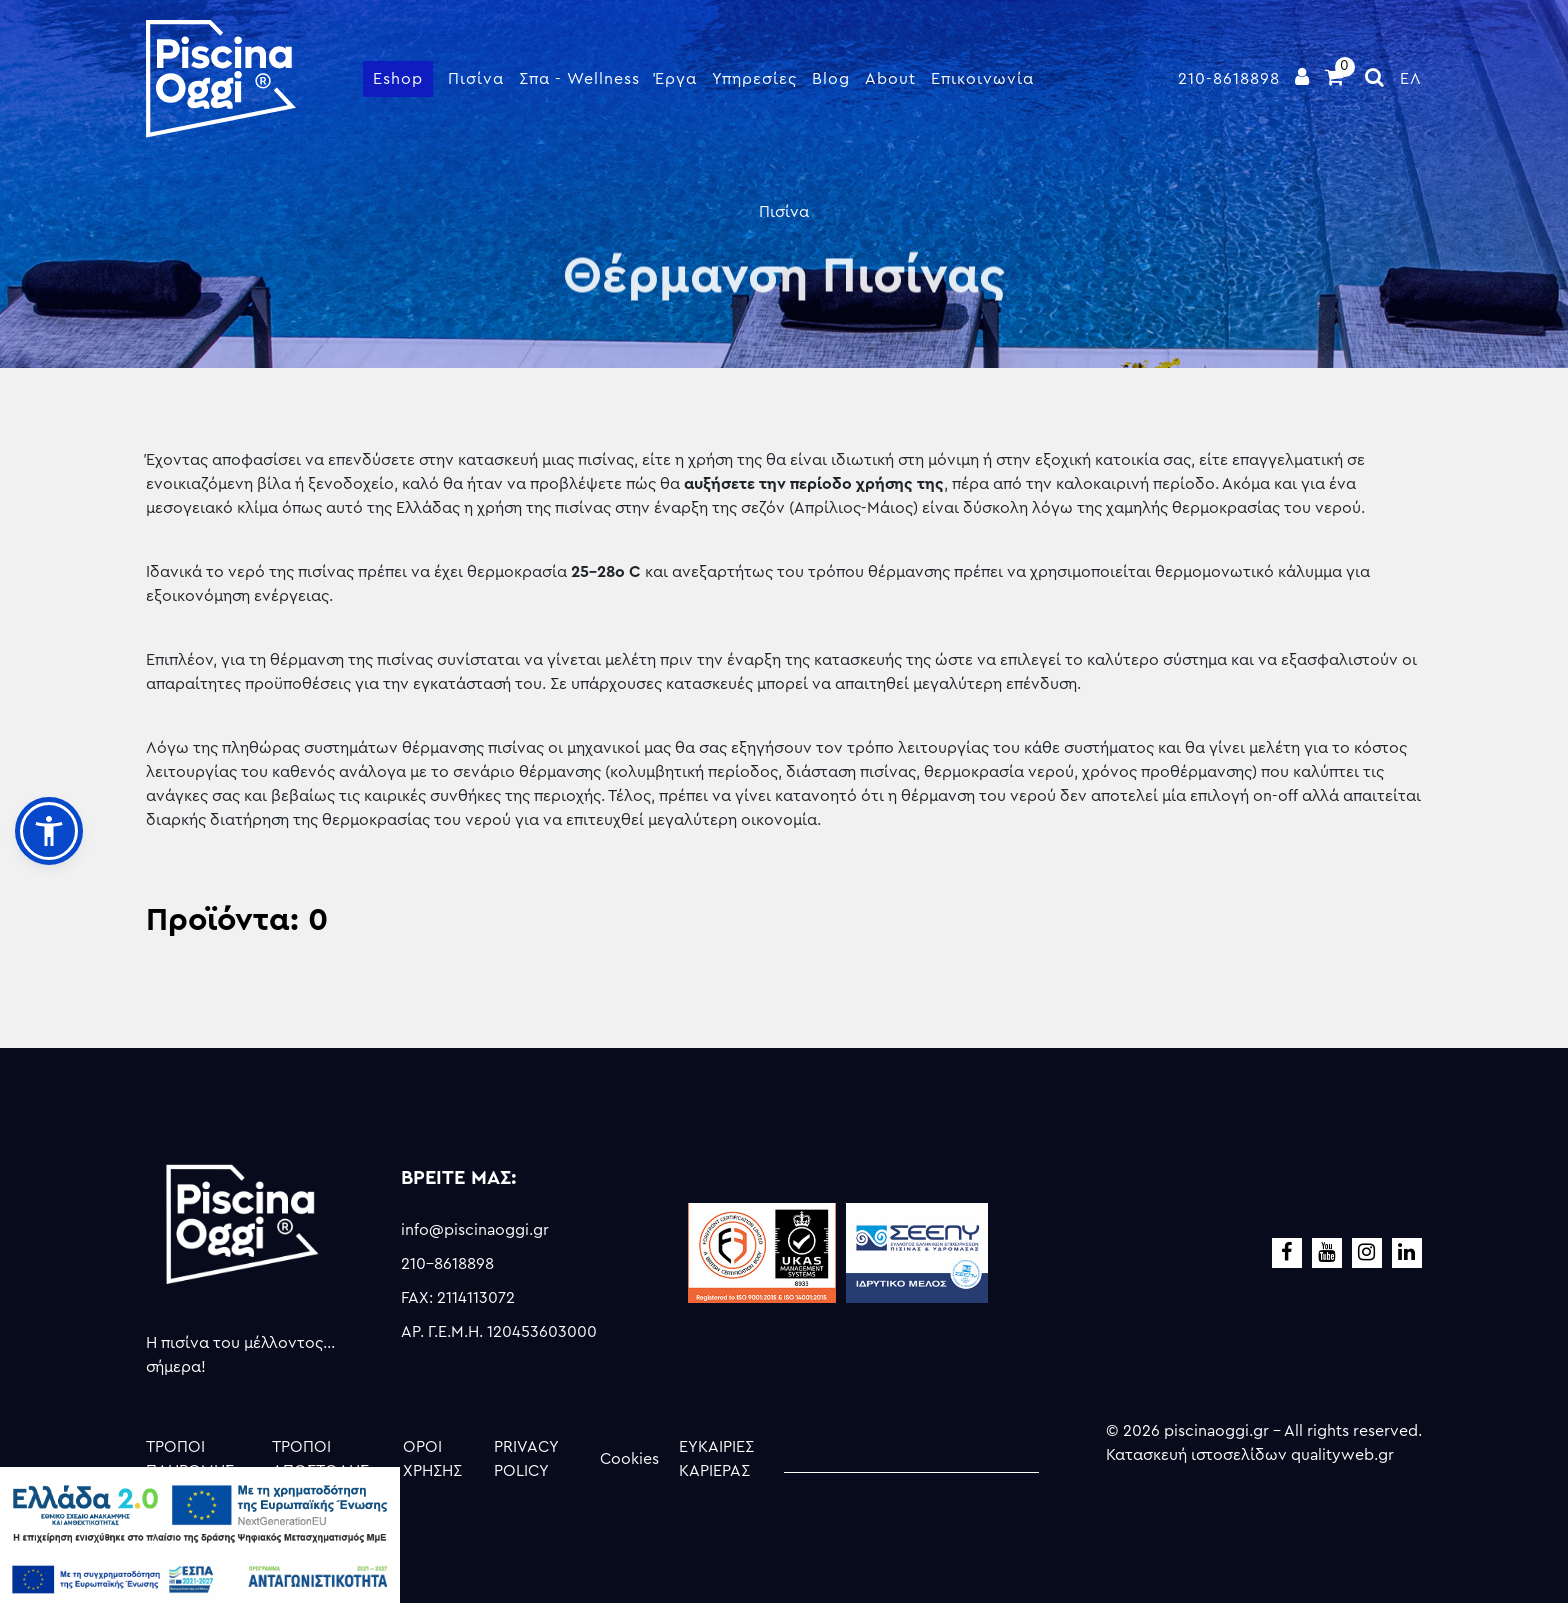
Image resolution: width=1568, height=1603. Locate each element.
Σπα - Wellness (579, 79)
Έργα (676, 79)
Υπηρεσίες (754, 79)
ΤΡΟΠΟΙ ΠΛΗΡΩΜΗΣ (190, 1459)
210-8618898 (1229, 79)
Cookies (629, 1459)
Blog (831, 79)
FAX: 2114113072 (458, 1298)
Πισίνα (476, 79)
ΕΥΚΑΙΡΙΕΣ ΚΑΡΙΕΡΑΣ (716, 1459)
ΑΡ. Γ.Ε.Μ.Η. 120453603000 (499, 1332)
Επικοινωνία (982, 79)
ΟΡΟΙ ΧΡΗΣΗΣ (432, 1459)
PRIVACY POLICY (526, 1459)
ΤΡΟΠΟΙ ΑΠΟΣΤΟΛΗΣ (320, 1459)
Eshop (398, 79)
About (890, 79)
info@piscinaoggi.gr (475, 1230)
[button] (49, 831)
